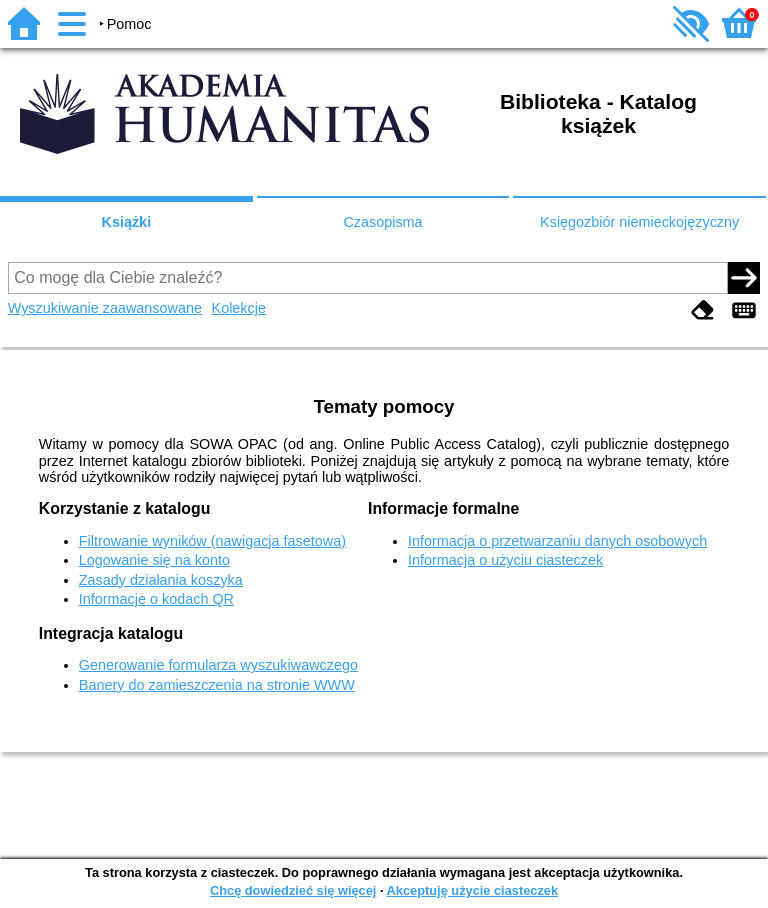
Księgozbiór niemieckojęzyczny (639, 222)
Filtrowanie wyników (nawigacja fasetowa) (212, 541)
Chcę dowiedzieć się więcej (293, 890)
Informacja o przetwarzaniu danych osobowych (557, 541)
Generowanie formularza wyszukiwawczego (218, 665)
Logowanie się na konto (154, 560)
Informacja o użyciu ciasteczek (505, 560)
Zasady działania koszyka (161, 580)
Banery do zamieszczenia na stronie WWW (217, 685)
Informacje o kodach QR (156, 599)
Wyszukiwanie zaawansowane (105, 308)
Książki (127, 222)
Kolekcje (239, 308)
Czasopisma (382, 222)
